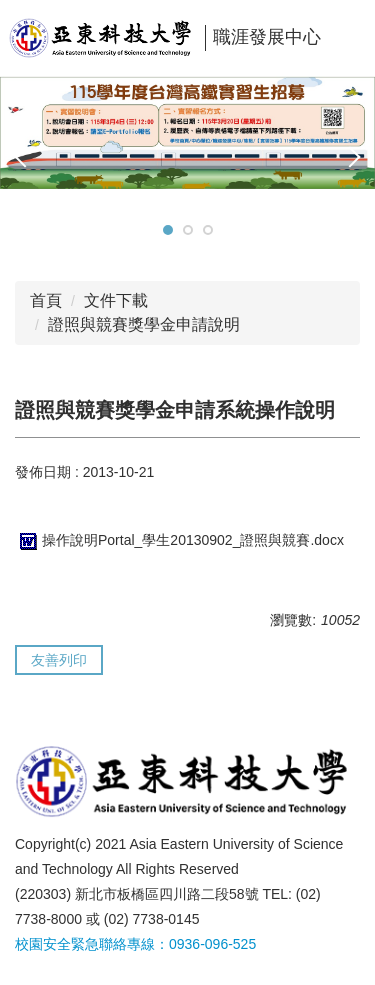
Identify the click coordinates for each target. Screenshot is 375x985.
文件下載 (116, 300)
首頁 (46, 300)
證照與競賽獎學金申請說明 (144, 324)
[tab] (168, 230)
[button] (25, 157)
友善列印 (59, 660)
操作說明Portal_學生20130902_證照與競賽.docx (179, 540)
